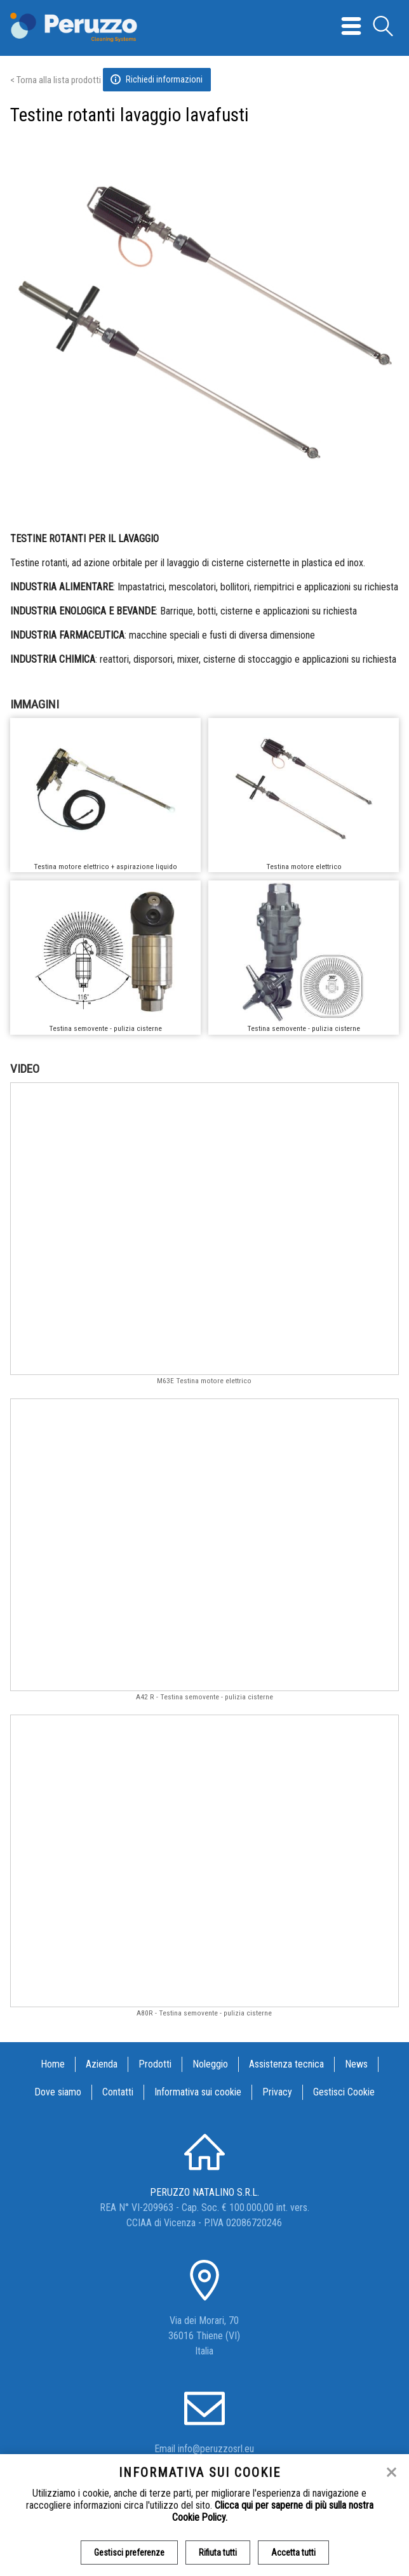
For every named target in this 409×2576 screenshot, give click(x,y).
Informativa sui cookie (197, 2092)
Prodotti (154, 2064)
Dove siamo (57, 2092)
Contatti (117, 2092)
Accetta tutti (293, 2552)
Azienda (101, 2064)
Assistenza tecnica (286, 2064)
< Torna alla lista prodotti (55, 79)
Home (53, 2064)
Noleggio (210, 2064)
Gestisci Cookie (344, 2092)
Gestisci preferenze (129, 2552)
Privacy (277, 2092)
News (356, 2064)
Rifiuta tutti (218, 2552)
